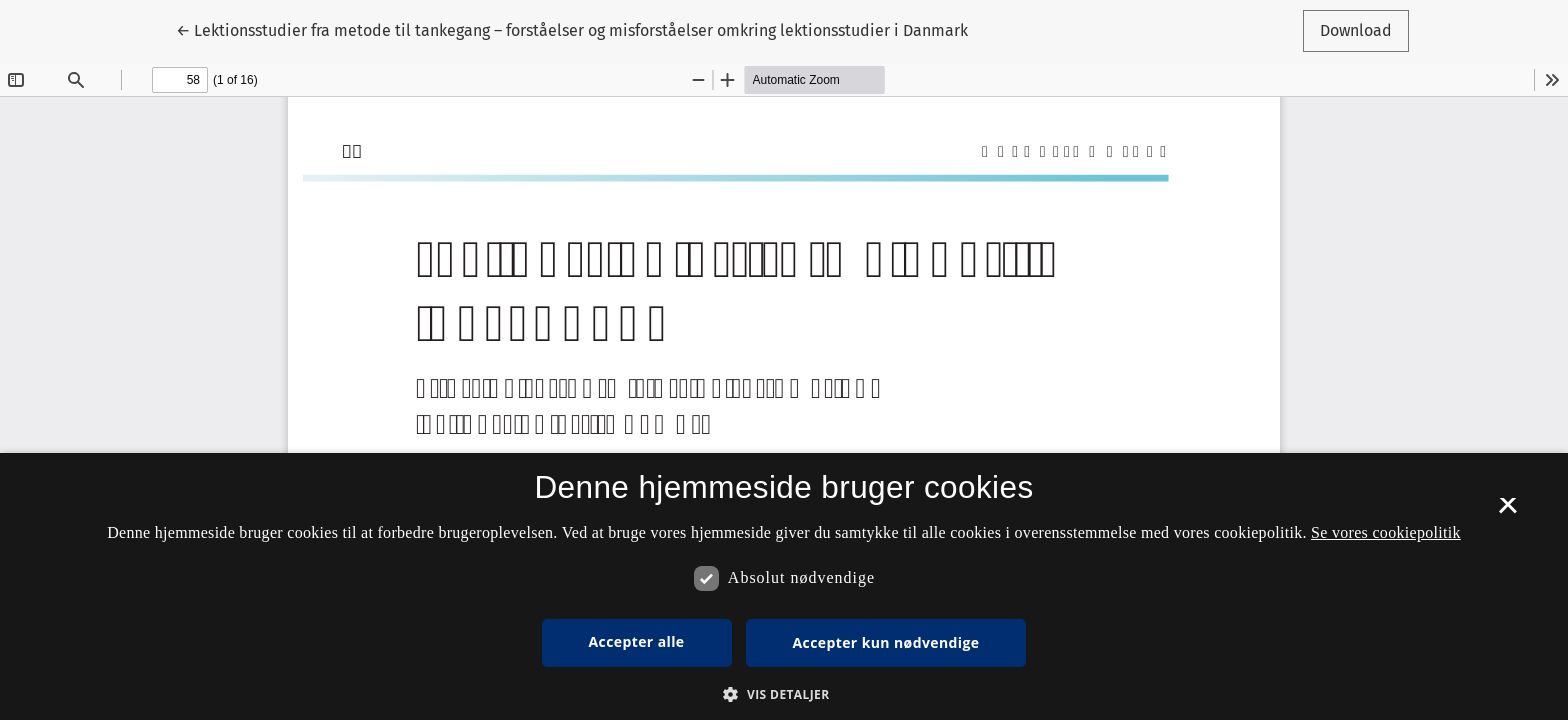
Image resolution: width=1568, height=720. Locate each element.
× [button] (1507, 512)
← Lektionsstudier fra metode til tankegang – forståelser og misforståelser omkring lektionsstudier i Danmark (572, 29)
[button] (783, 694)
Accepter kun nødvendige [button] (886, 642)
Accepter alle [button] (637, 641)
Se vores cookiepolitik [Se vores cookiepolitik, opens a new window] (1386, 532)
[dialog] (784, 586)
